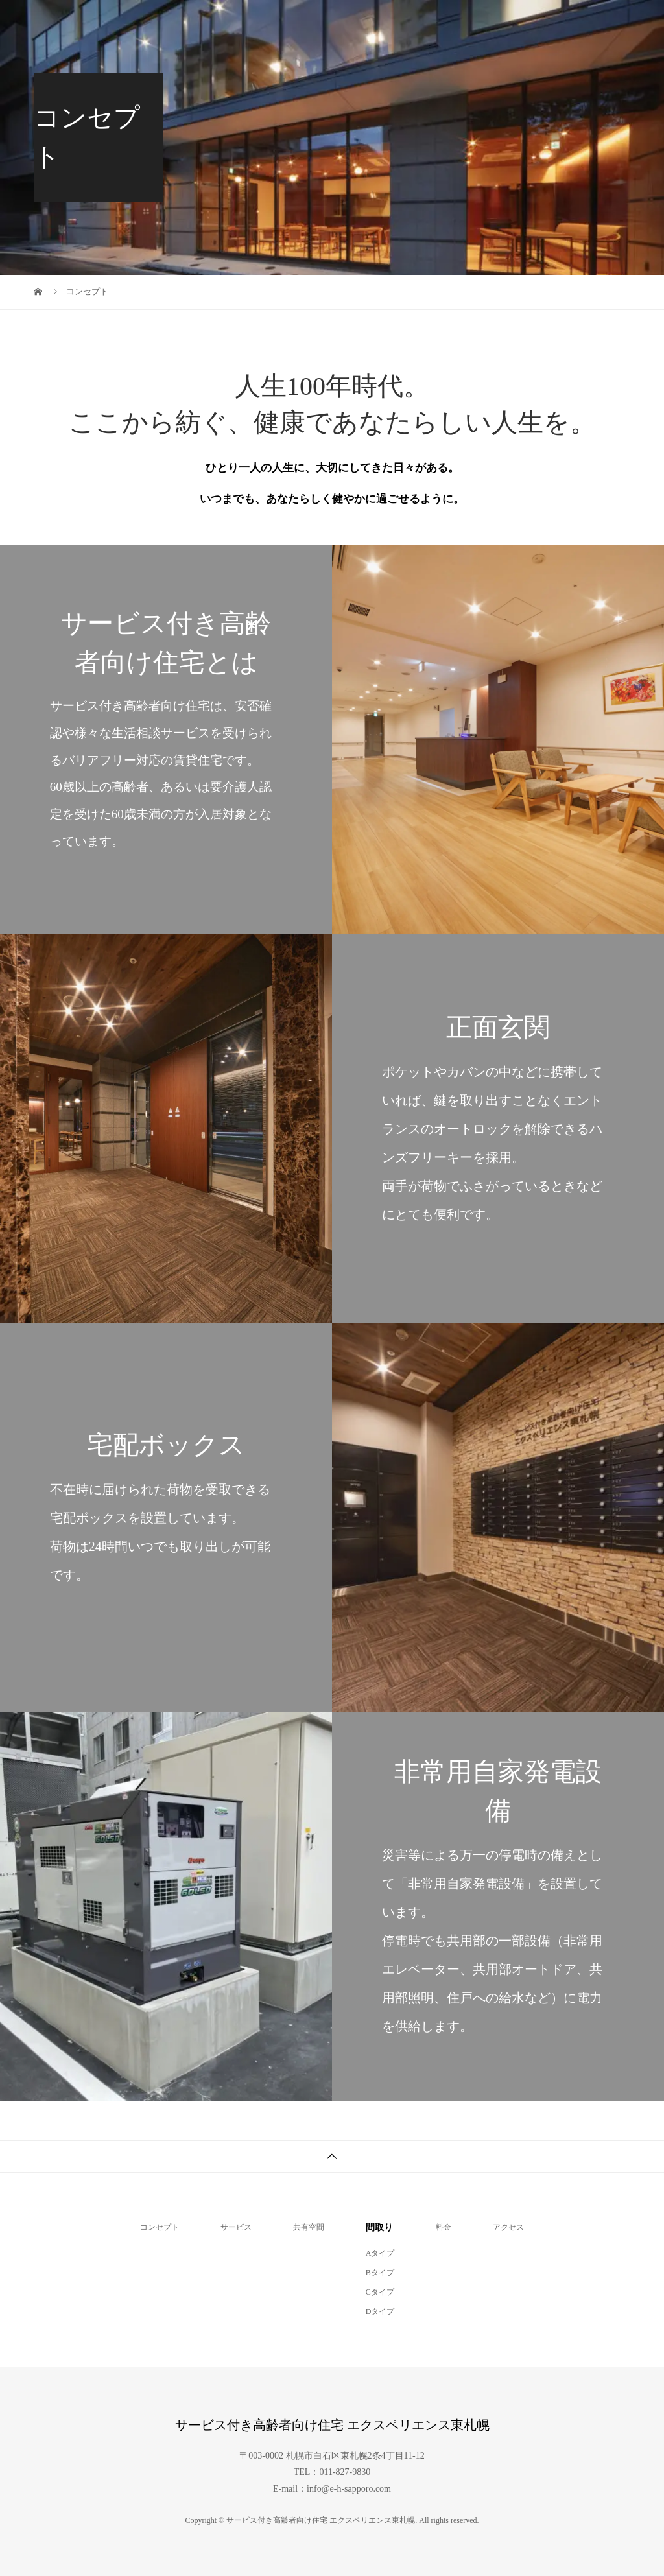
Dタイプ (380, 2311)
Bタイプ (380, 2272)
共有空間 (308, 2227)
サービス (236, 2227)
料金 (443, 2227)
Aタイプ (380, 2253)
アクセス (508, 2227)
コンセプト (159, 2227)
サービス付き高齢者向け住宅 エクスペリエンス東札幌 (131, 19)
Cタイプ (380, 2292)
